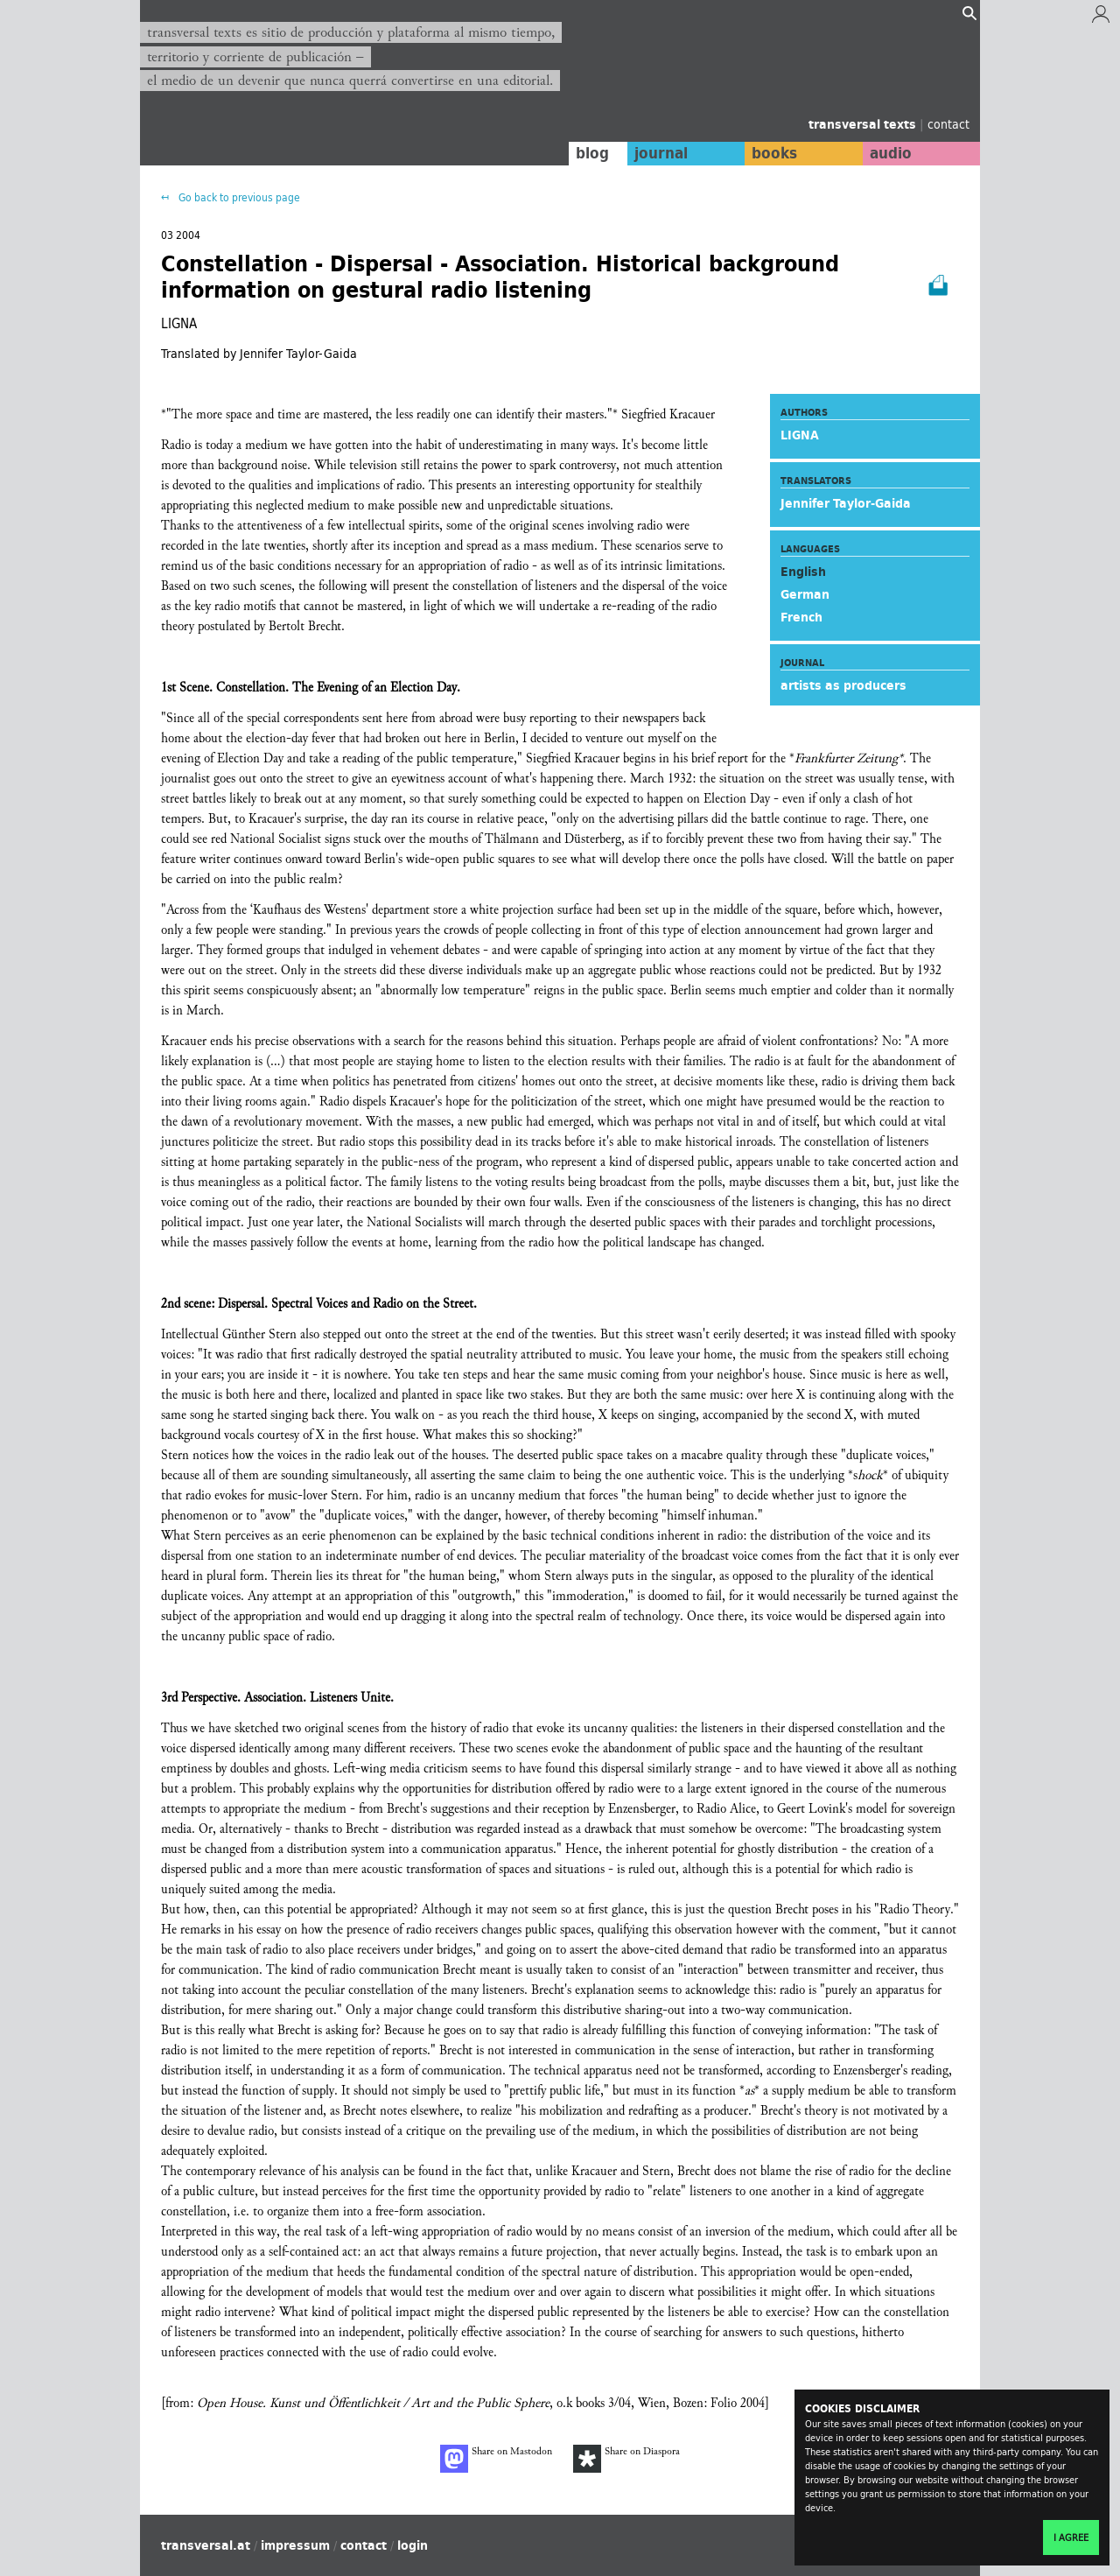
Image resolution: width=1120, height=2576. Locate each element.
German (805, 594)
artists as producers (843, 685)
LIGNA (799, 435)
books (774, 153)
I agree (1071, 2537)
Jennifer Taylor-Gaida (845, 503)
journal (661, 153)
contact (949, 124)
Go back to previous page (238, 197)
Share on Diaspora (626, 2459)
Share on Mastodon (496, 2459)
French (801, 617)
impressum (295, 2545)
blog (592, 153)
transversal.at (205, 2545)
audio (891, 153)
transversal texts (864, 124)
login (412, 2545)
